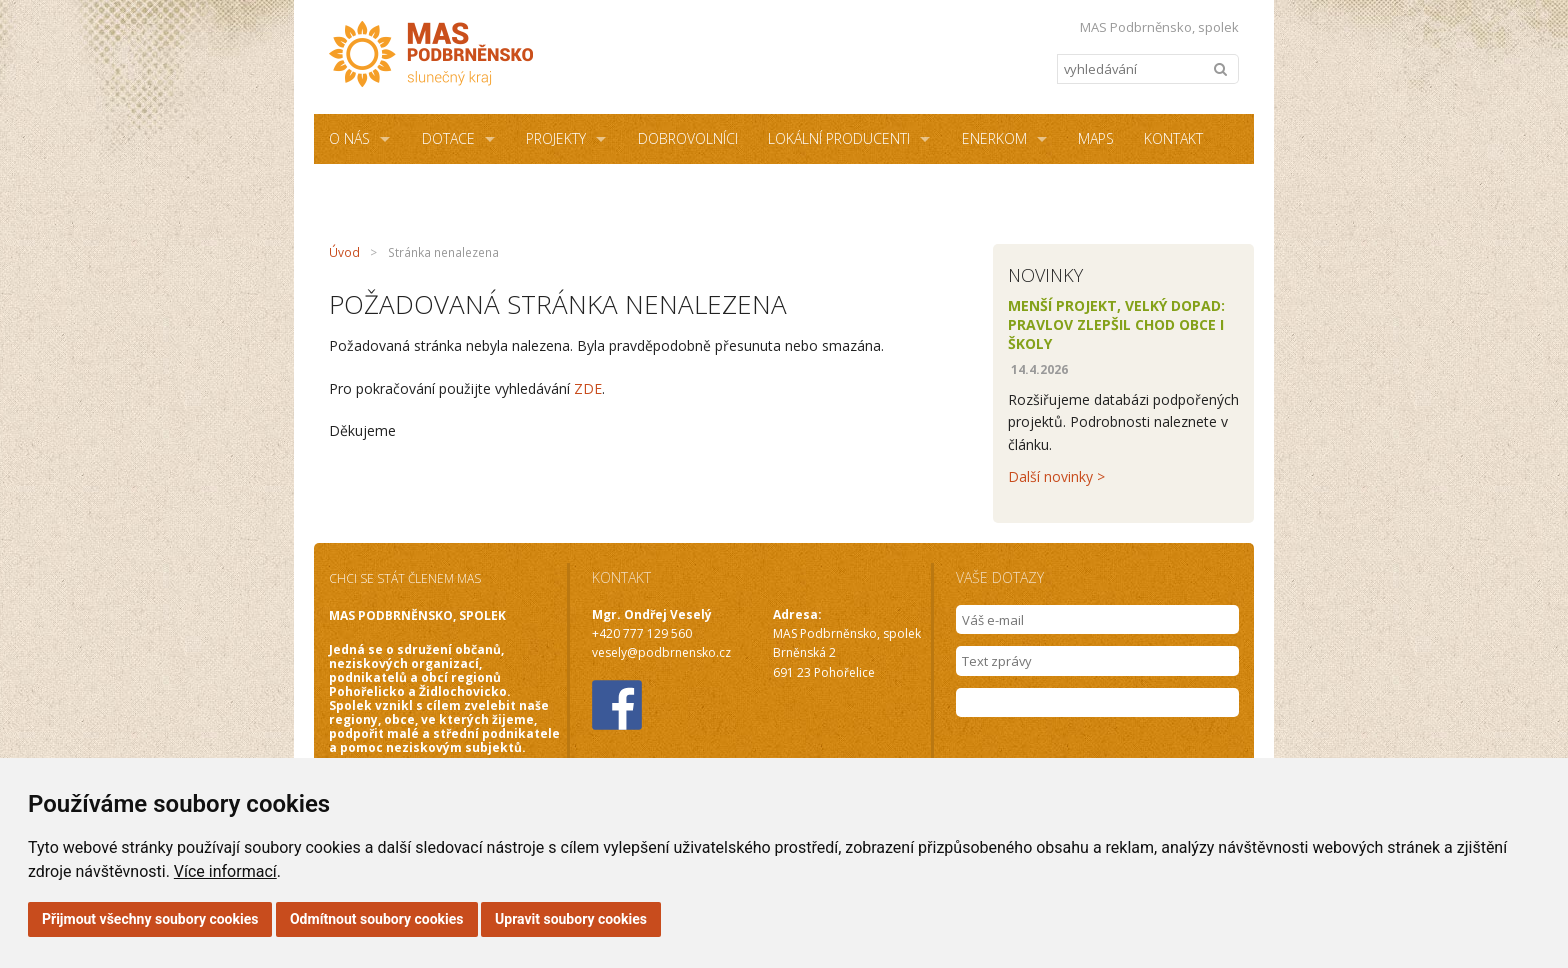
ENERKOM (994, 138)
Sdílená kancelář (391, 188)
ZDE (588, 388)
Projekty (556, 138)
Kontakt (1173, 138)
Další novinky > (1056, 476)
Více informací (225, 871)
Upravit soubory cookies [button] (571, 919)
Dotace (448, 138)
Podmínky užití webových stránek (726, 188)
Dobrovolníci (688, 138)
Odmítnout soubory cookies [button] (377, 919)
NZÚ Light (540, 188)
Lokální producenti (839, 138)
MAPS (1096, 138)
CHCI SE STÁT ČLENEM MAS (405, 578)
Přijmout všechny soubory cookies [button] (150, 919)
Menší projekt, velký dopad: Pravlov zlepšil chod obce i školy (1116, 324)
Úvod (344, 252)
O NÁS (349, 138)
